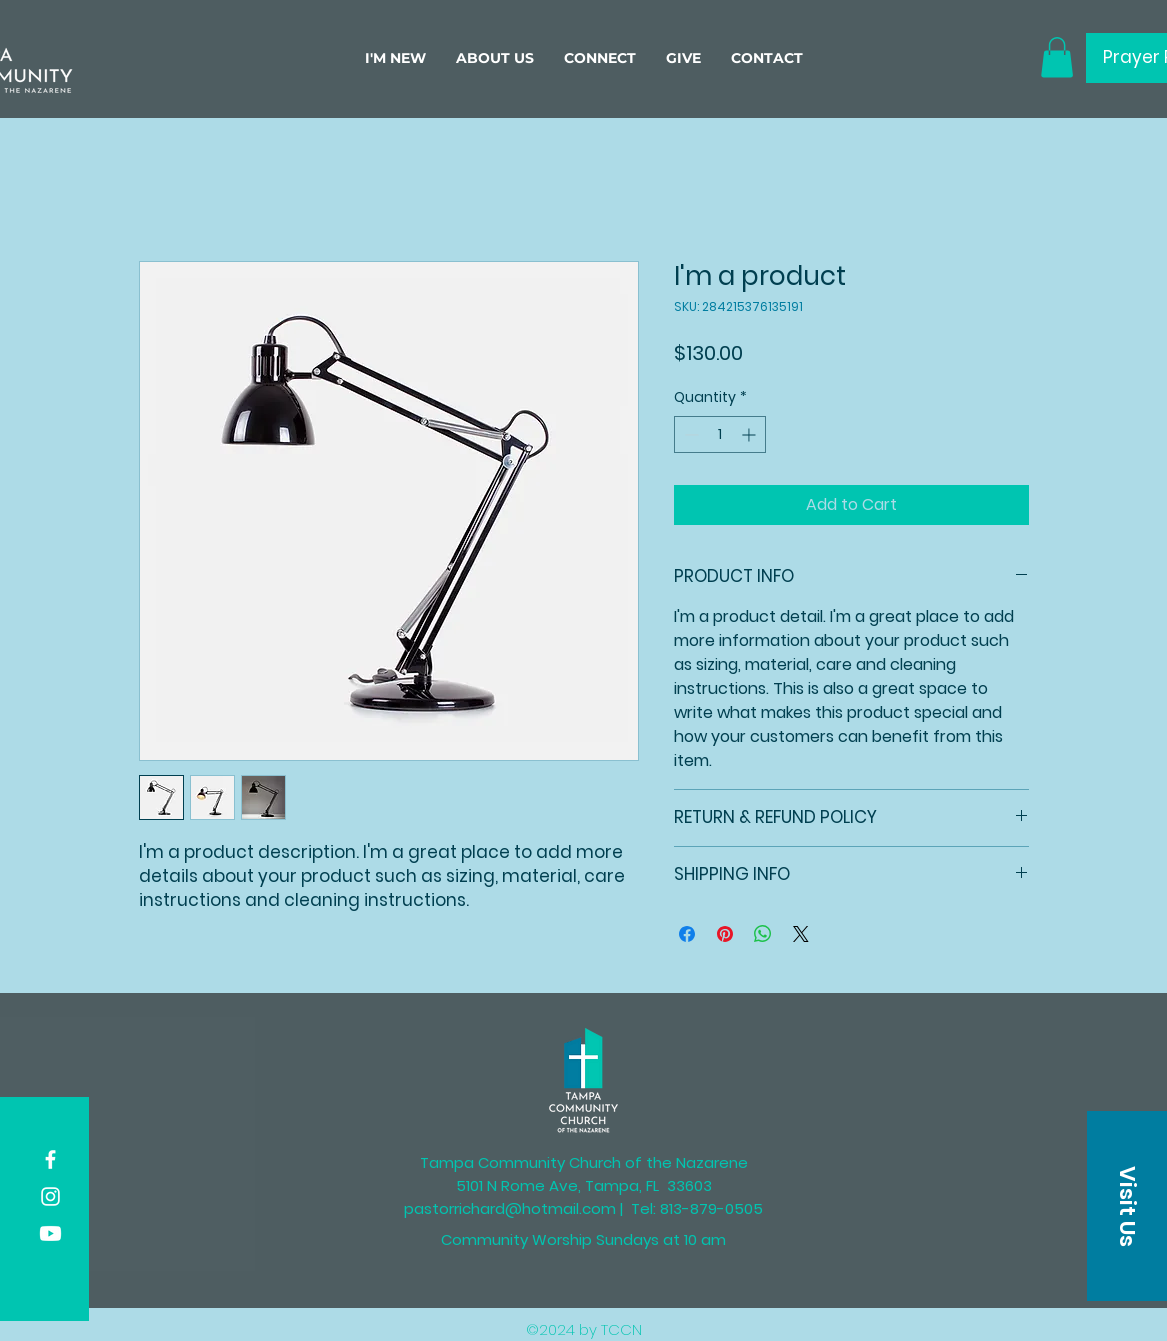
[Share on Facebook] (687, 934)
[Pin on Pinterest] (725, 934)
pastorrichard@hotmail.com (510, 1208)
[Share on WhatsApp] (763, 934)
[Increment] (750, 434)
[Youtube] (50, 1233)
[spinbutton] (720, 434)
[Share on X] (801, 934)
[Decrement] (689, 434)
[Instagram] (50, 1196)
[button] (495, 58)
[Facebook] (50, 1159)
